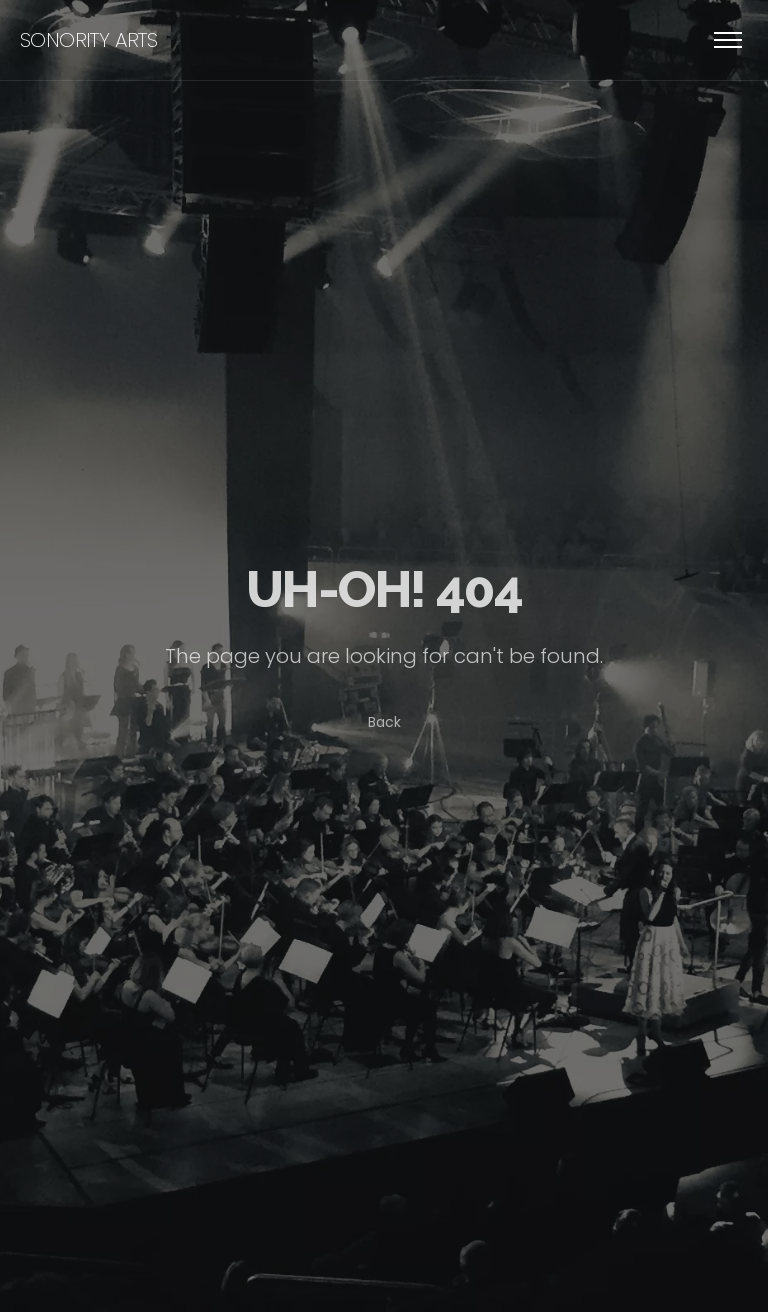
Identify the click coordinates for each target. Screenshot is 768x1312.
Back (384, 722)
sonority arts (88, 40)
